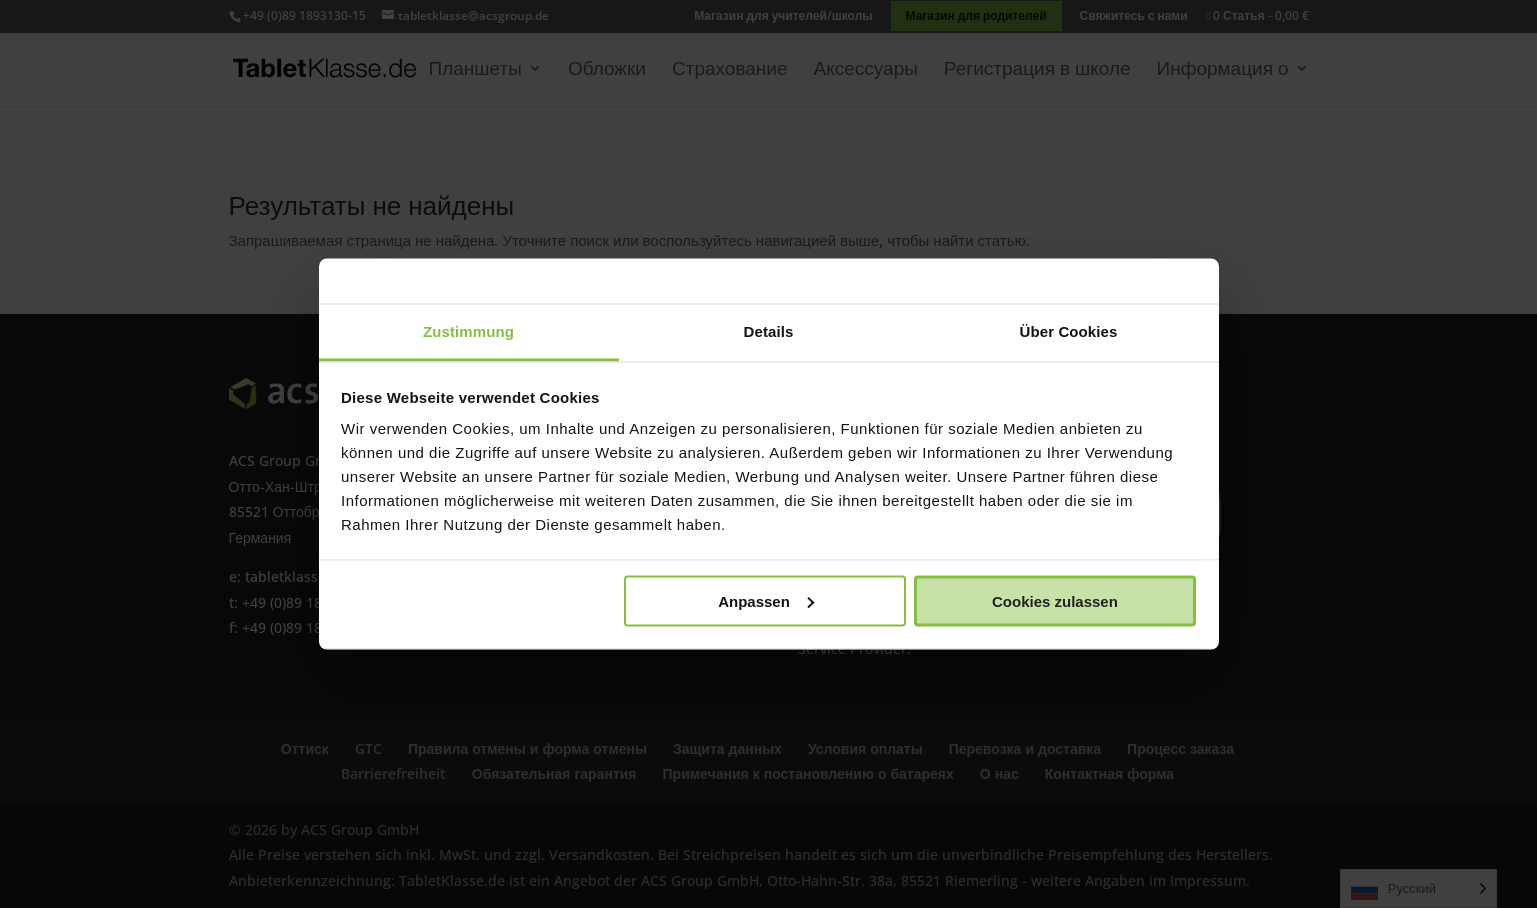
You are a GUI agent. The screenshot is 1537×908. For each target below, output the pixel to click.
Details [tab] (769, 331)
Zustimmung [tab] (468, 331)
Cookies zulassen (1055, 600)
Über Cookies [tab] (1069, 331)
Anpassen (766, 600)
